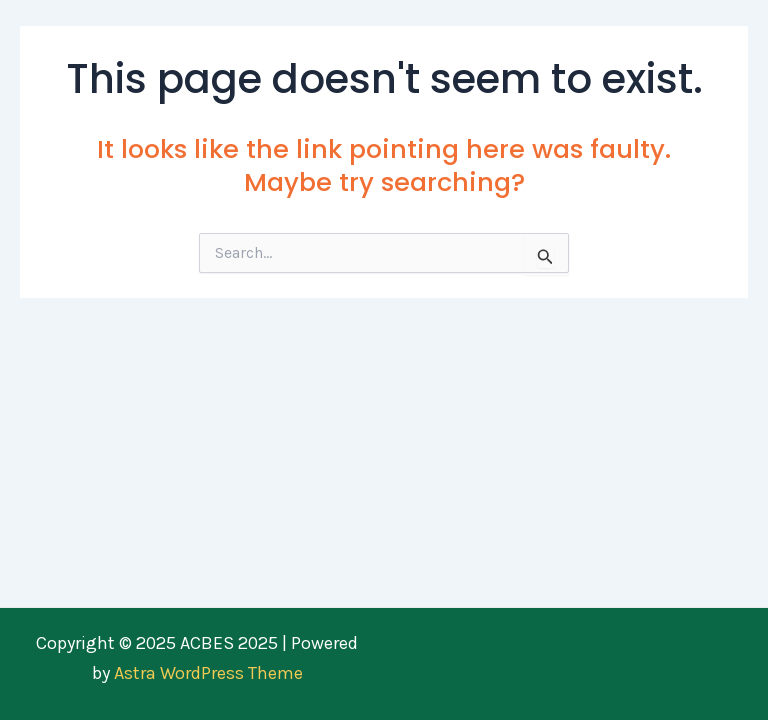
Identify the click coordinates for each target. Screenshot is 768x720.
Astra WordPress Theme (208, 673)
